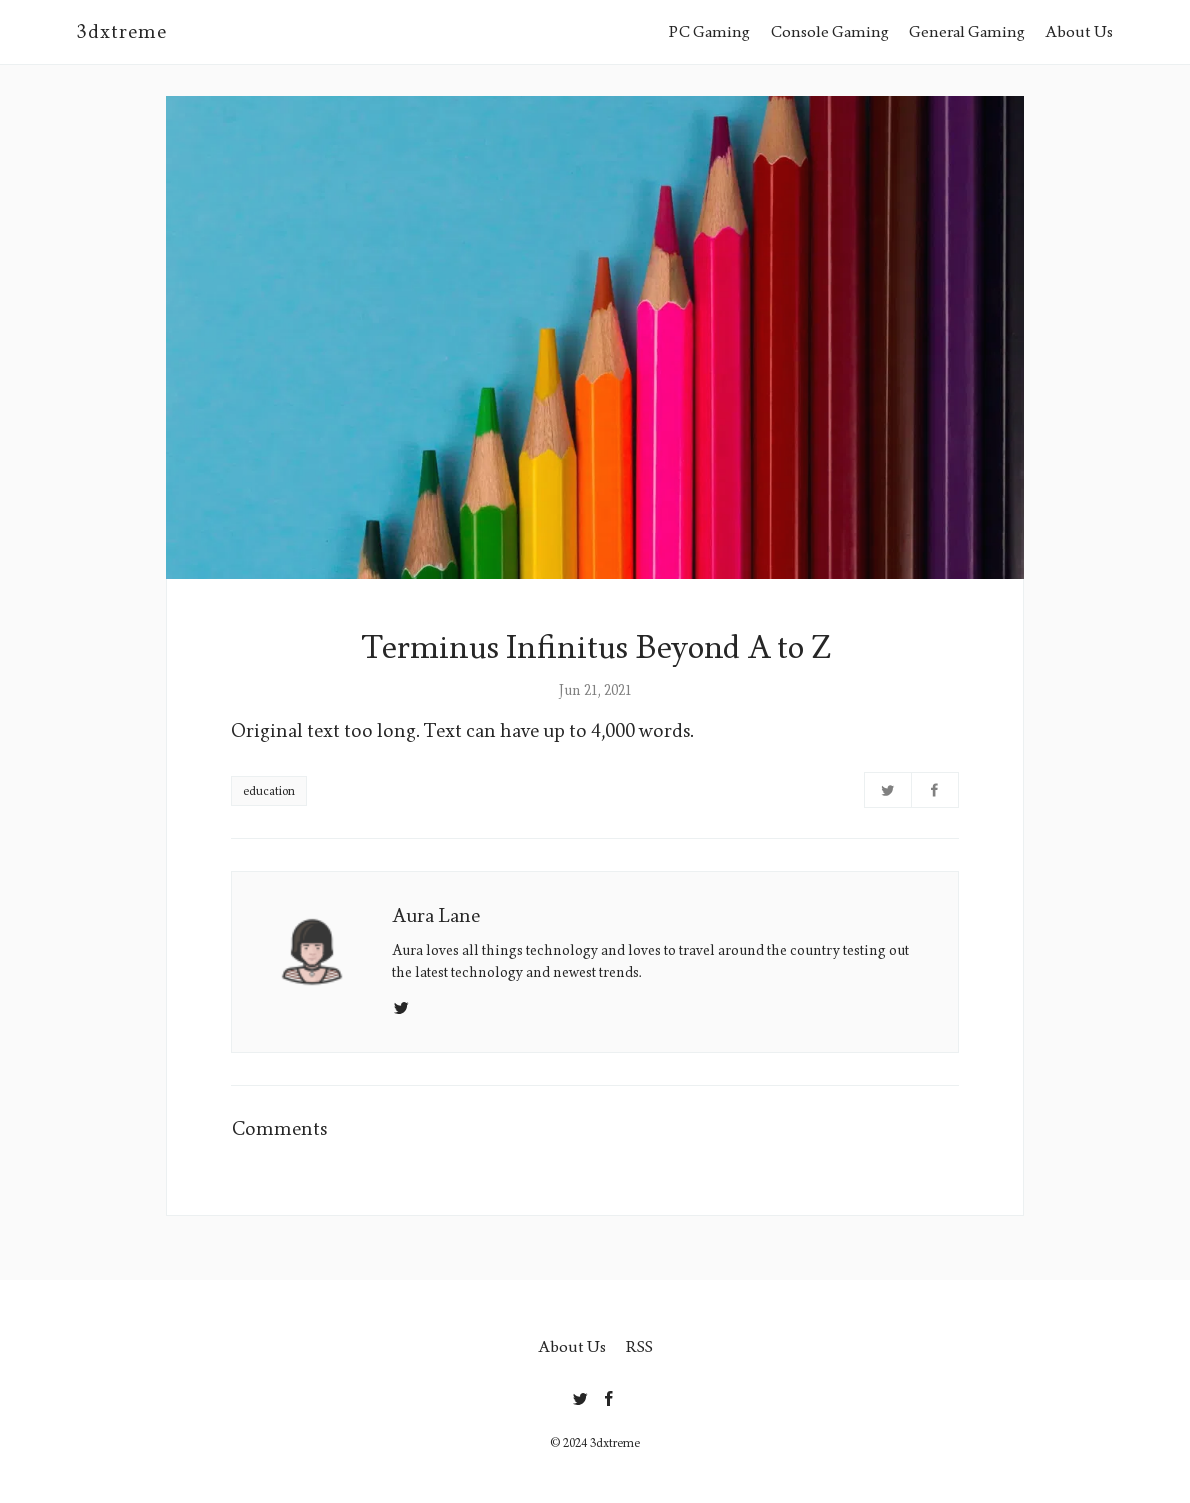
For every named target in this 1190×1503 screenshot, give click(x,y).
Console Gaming (829, 31)
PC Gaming (709, 31)
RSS (639, 1346)
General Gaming (967, 31)
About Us (1079, 31)
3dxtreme (122, 32)
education (269, 791)
